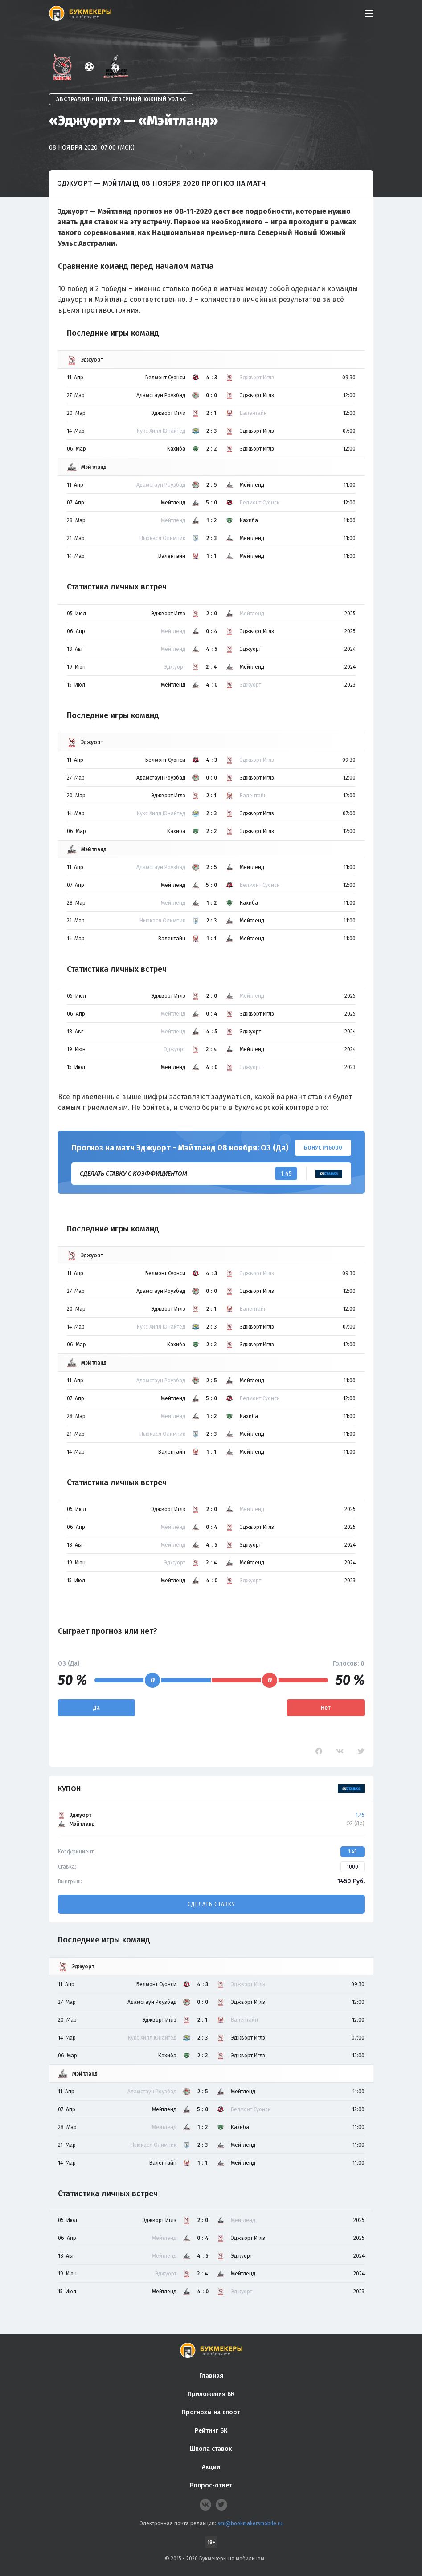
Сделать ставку (211, 1904)
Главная (211, 2376)
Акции (211, 2467)
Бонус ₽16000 (323, 1148)
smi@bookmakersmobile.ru (250, 2523)
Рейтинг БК (211, 2430)
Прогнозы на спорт (211, 2412)
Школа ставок (211, 2449)
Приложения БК (211, 2394)
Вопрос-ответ (211, 2485)
